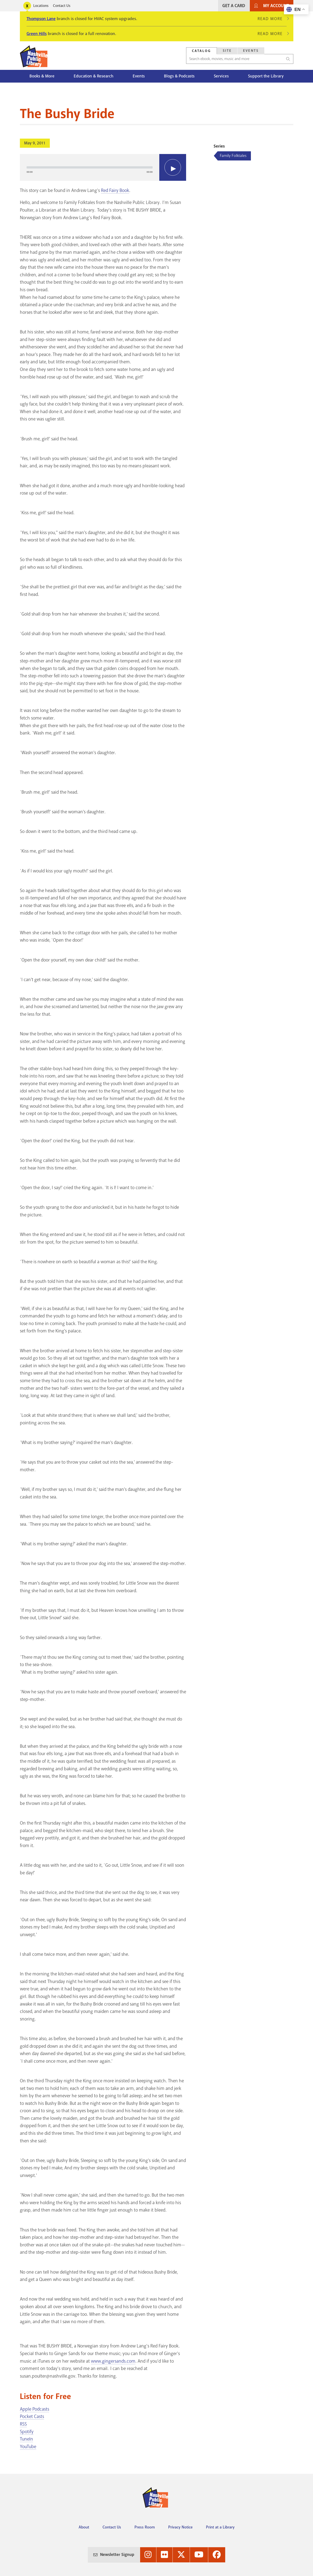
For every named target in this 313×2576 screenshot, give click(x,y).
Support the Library (266, 76)
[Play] (172, 167)
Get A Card (233, 5)
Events (139, 76)
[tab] (201, 50)
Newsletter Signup (117, 2554)
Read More (272, 18)
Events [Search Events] (251, 50)
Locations (40, 5)
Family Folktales (233, 155)
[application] (103, 167)
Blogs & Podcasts (179, 76)
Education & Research (93, 76)
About (84, 2527)
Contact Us (61, 5)
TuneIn (26, 2439)
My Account (276, 5)
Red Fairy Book (115, 190)
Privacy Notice (180, 2527)
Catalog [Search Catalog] (201, 51)
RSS (23, 2424)
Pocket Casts (32, 2416)
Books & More (42, 76)
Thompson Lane (41, 18)
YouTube (28, 2446)
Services (221, 76)
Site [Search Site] (227, 50)
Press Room (144, 2527)
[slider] (90, 167)
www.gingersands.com (113, 2361)
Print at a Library (220, 2527)
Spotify (27, 2432)
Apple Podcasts (34, 2409)
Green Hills (37, 33)
